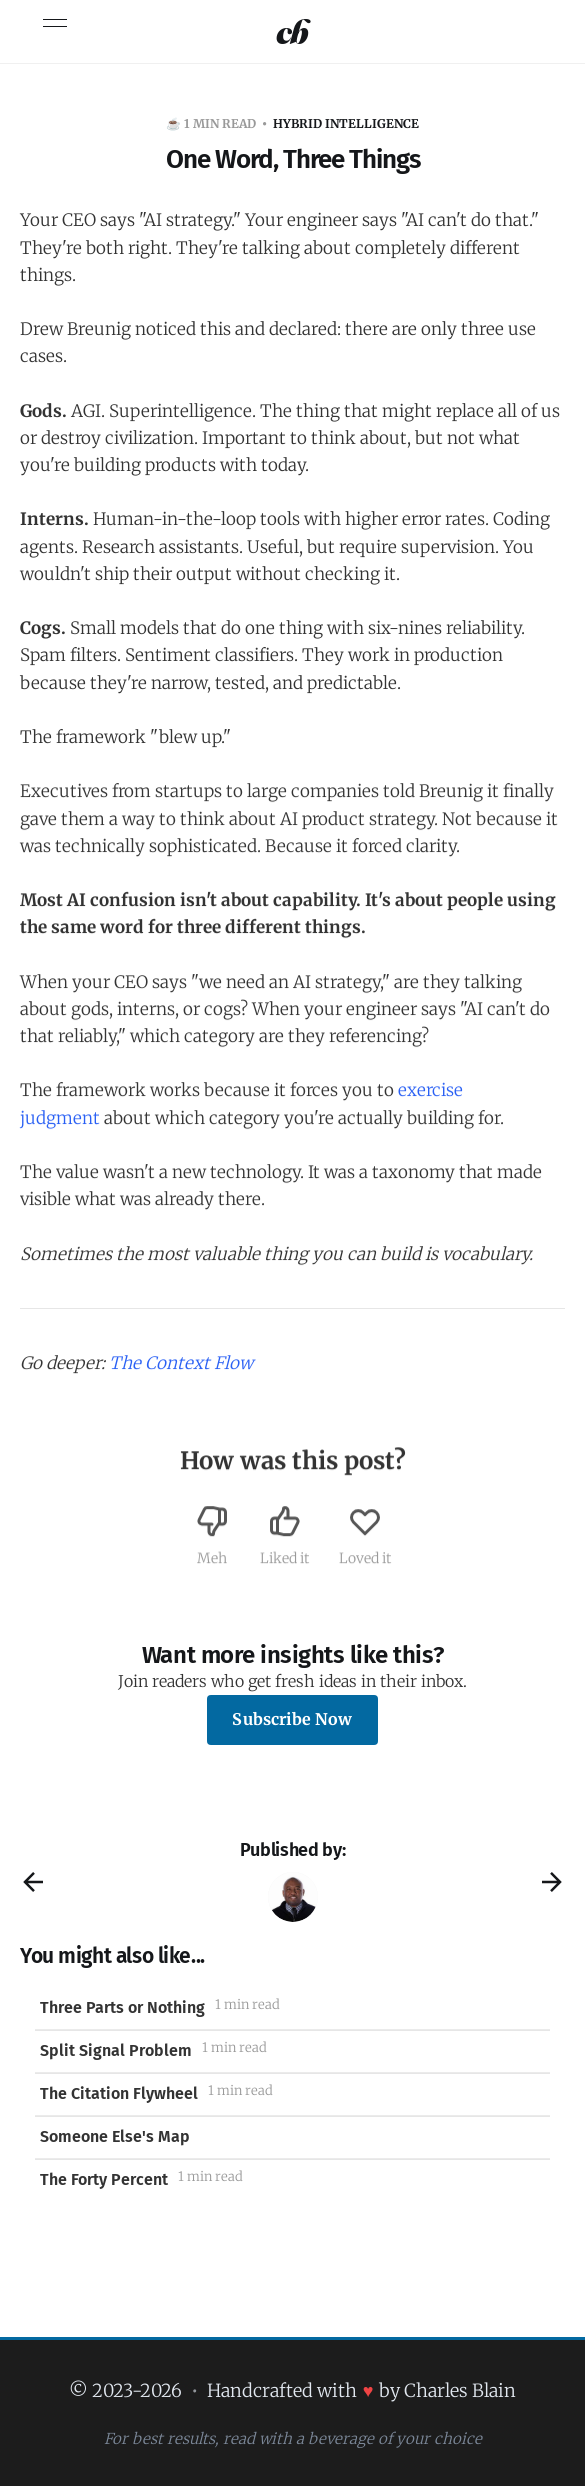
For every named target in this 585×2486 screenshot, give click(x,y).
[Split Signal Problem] (292, 2051)
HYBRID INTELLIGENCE (346, 123)
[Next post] (552, 1882)
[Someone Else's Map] (292, 2137)
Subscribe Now (292, 1719)
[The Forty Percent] (292, 2180)
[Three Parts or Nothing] (292, 2008)
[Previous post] (33, 1882)
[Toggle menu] (55, 23)
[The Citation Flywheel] (292, 2094)
